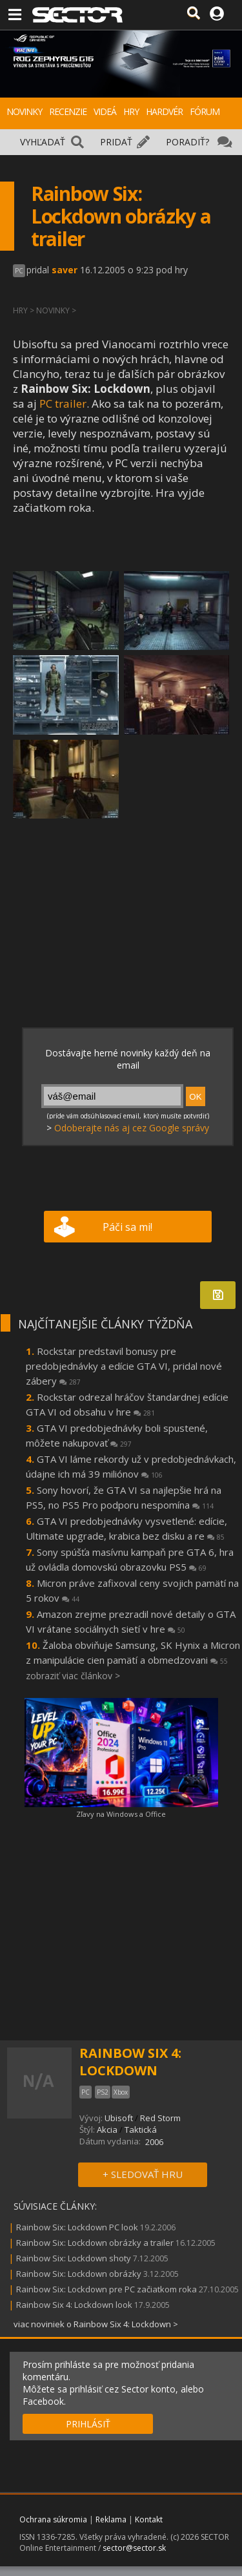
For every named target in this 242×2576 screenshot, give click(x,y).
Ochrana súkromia (53, 2519)
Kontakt (149, 2519)
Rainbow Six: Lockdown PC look (77, 2227)
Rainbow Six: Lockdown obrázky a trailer (95, 2242)
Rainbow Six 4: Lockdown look (74, 2304)
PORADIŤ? (187, 142)
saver (64, 270)
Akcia (107, 2129)
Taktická (141, 2129)
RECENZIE (67, 111)
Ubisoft (119, 2118)
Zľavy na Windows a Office (121, 1814)
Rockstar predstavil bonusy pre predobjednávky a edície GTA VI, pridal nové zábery (124, 1366)
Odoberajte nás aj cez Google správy (131, 1128)
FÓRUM (204, 111)
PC (19, 270)
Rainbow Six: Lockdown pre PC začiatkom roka (106, 2289)
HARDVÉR (164, 111)
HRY (131, 111)
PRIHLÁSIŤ (88, 2424)
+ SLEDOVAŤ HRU (143, 2174)
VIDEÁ (105, 111)
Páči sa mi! (127, 1227)
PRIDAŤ (116, 142)
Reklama (111, 2519)
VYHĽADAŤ (42, 142)
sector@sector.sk (134, 2547)
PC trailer (62, 403)
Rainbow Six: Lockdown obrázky (78, 2273)
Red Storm (160, 2118)
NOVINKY (24, 111)
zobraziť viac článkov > (73, 1676)
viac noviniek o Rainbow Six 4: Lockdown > (96, 2324)
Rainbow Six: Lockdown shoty (73, 2258)
